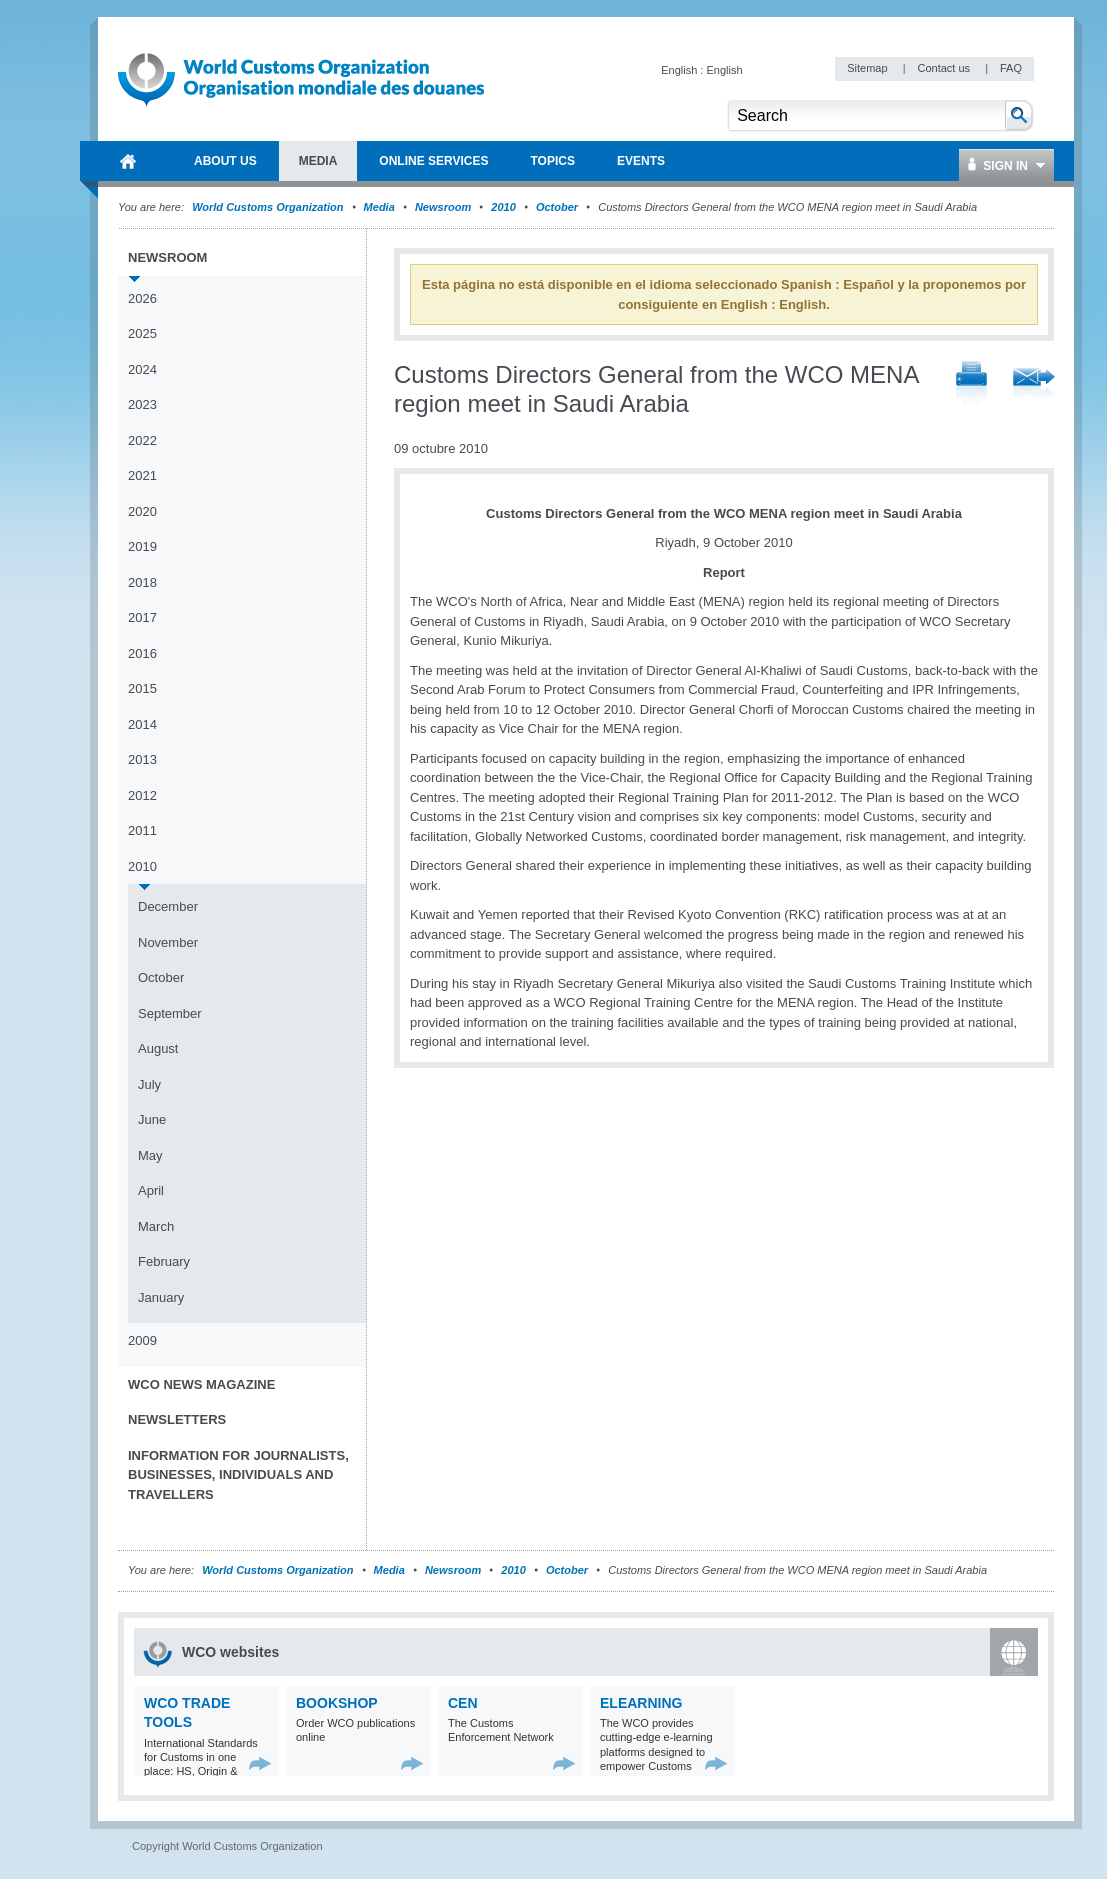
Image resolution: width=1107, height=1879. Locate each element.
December (168, 906)
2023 (142, 404)
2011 (142, 830)
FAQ (1011, 68)
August (158, 1048)
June (152, 1119)
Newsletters (177, 1419)
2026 (142, 298)
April (151, 1190)
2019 (142, 546)
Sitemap (868, 68)
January (161, 1297)
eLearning (641, 1703)
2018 (142, 582)
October (557, 207)
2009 (142, 1340)
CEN (463, 1703)
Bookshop (337, 1703)
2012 (142, 795)
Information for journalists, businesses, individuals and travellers (238, 1475)
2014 (142, 724)
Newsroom (443, 207)
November (168, 942)
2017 (142, 617)
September (170, 1013)
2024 (142, 369)
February (164, 1261)
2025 (142, 333)
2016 (142, 653)
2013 (142, 759)
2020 (142, 511)
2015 (142, 688)
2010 (503, 207)
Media (379, 207)
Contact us (945, 68)
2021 (142, 475)
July (149, 1084)
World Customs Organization (269, 207)
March (156, 1226)
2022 (142, 440)
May (150, 1155)
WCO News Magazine (201, 1384)
